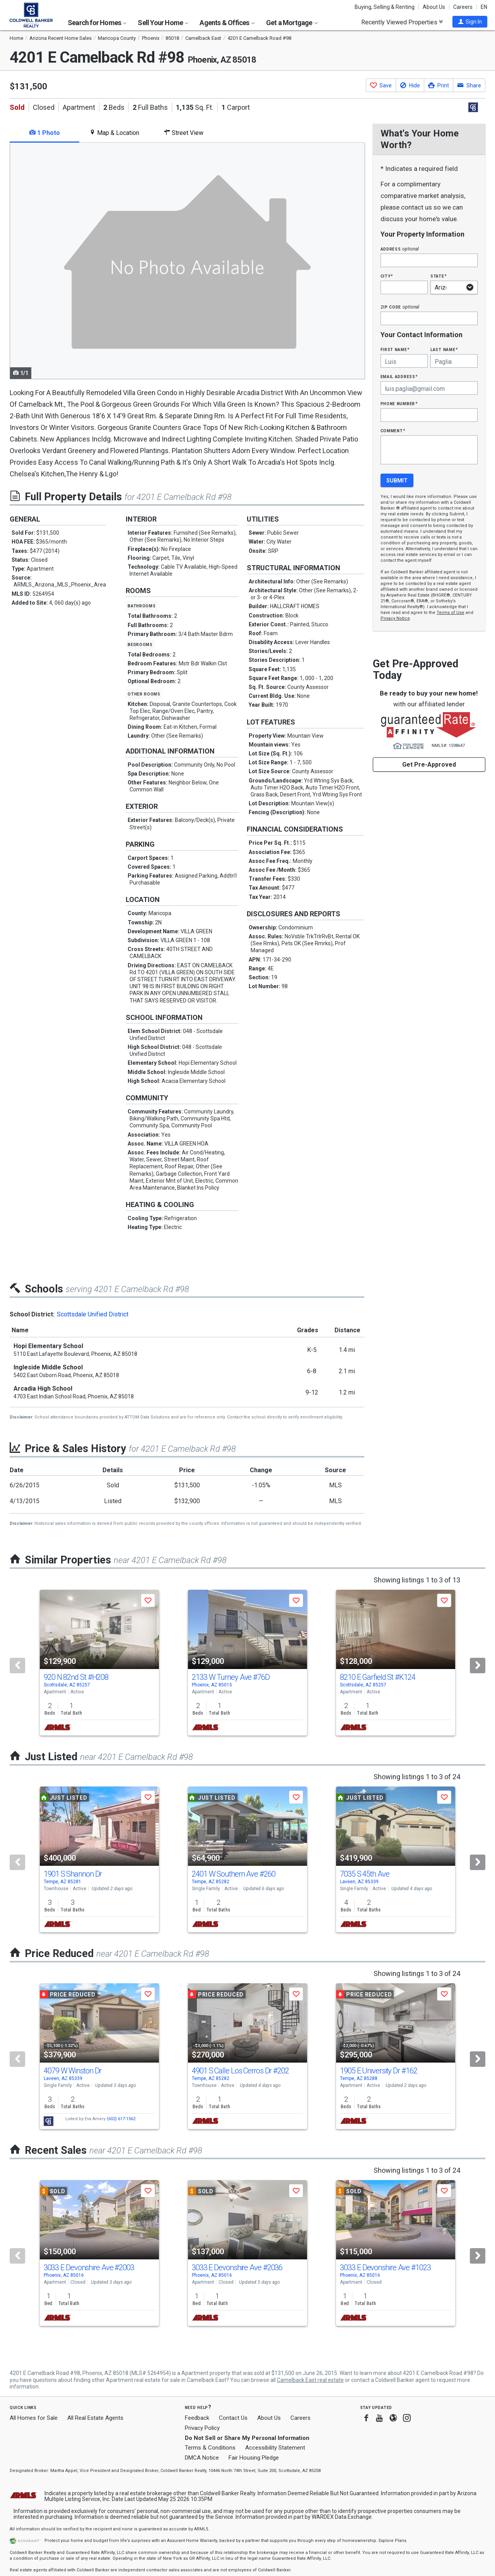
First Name (395, 349)
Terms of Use (450, 612)
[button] (469, 21)
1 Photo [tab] (44, 132)
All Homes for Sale (34, 2417)
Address (400, 249)
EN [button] (484, 7)
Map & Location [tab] (114, 132)
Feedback (197, 2418)
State (438, 276)
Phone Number (399, 403)
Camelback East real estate (310, 2380)
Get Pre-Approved (429, 764)
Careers (463, 7)
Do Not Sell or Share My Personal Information (247, 2437)
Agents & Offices (227, 23)
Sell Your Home (163, 23)
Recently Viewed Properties (402, 22)
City (387, 276)
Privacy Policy (202, 2427)
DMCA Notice (202, 2457)
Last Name (444, 349)
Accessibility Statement (275, 2447)
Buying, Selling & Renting (385, 7)
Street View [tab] (183, 132)
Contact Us (233, 2417)
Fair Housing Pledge (254, 2457)
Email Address (399, 376)
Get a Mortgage (292, 23)
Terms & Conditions (210, 2447)
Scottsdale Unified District (92, 1314)
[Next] (477, 1665)
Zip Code (400, 307)
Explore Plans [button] (392, 2540)
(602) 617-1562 (121, 2118)
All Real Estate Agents (95, 2417)
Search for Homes (97, 23)
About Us (434, 7)
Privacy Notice (395, 618)
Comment (393, 430)
